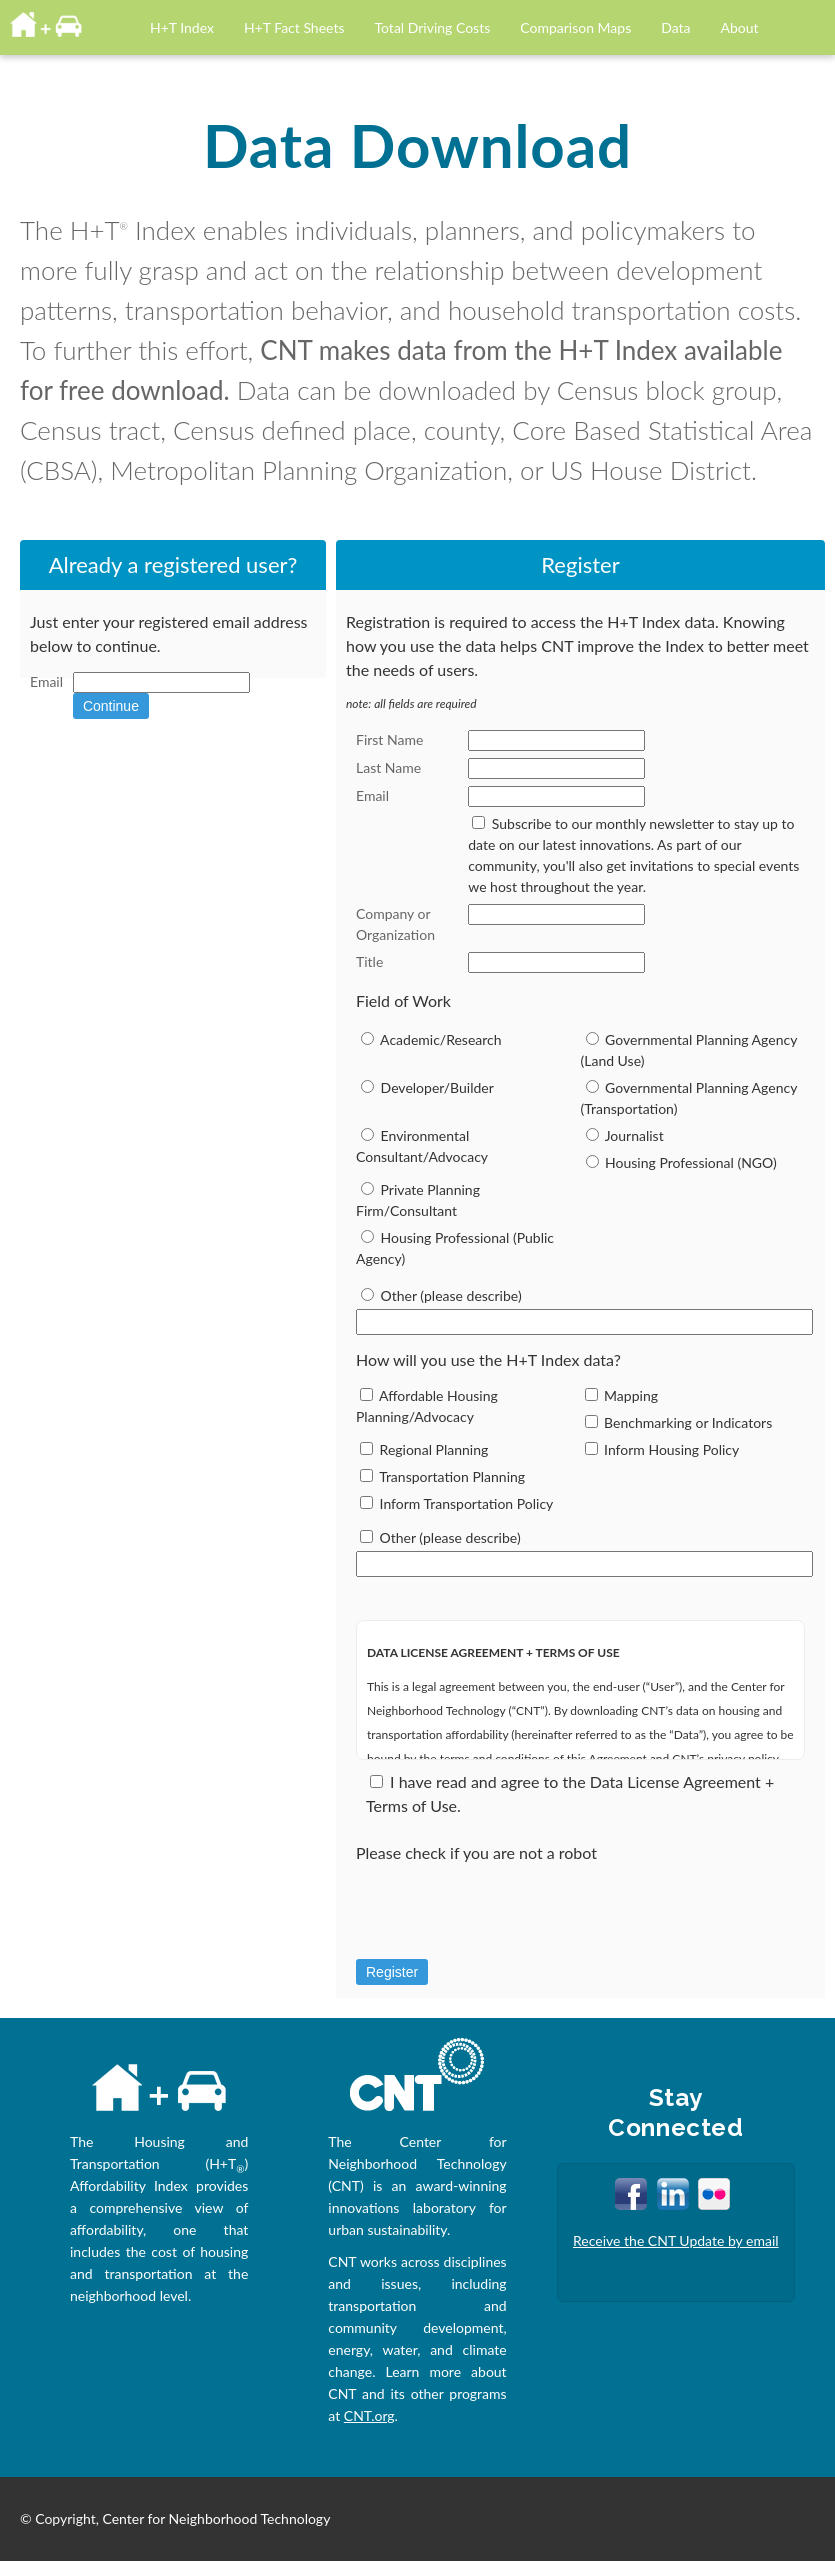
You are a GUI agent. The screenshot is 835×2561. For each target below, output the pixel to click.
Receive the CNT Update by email (676, 2240)
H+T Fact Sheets (294, 27)
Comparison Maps (575, 27)
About (740, 27)
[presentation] (508, 1917)
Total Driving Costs (433, 27)
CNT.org (369, 2415)
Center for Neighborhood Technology (217, 2518)
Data (675, 27)
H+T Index (182, 27)
